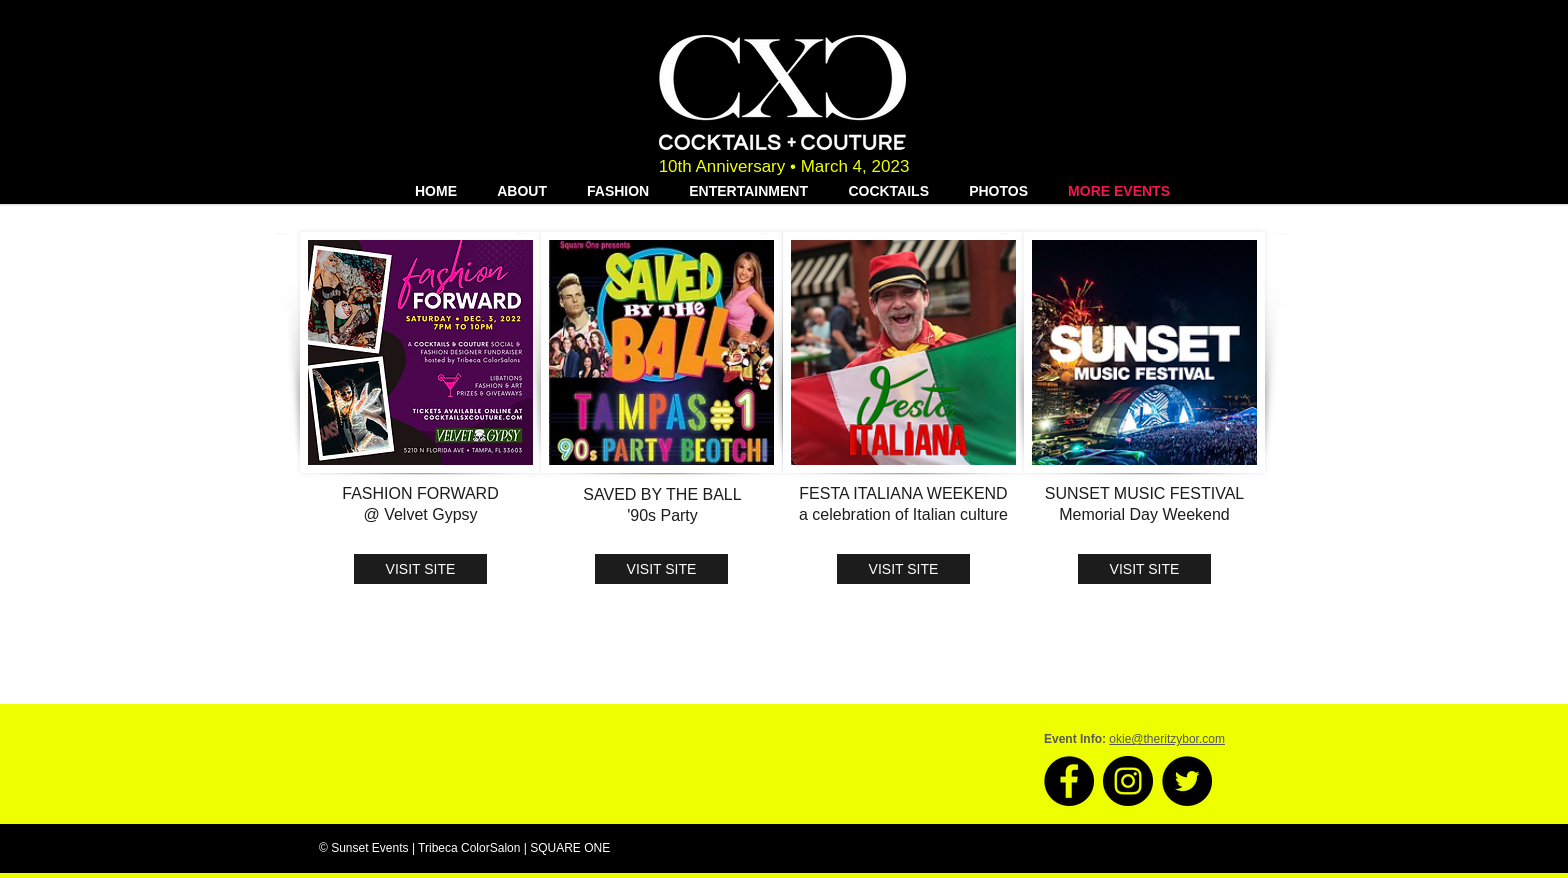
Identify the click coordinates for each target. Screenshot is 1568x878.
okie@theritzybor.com (1167, 739)
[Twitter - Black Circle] (1187, 781)
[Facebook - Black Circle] (1069, 781)
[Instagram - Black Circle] (1128, 781)
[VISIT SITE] (420, 569)
